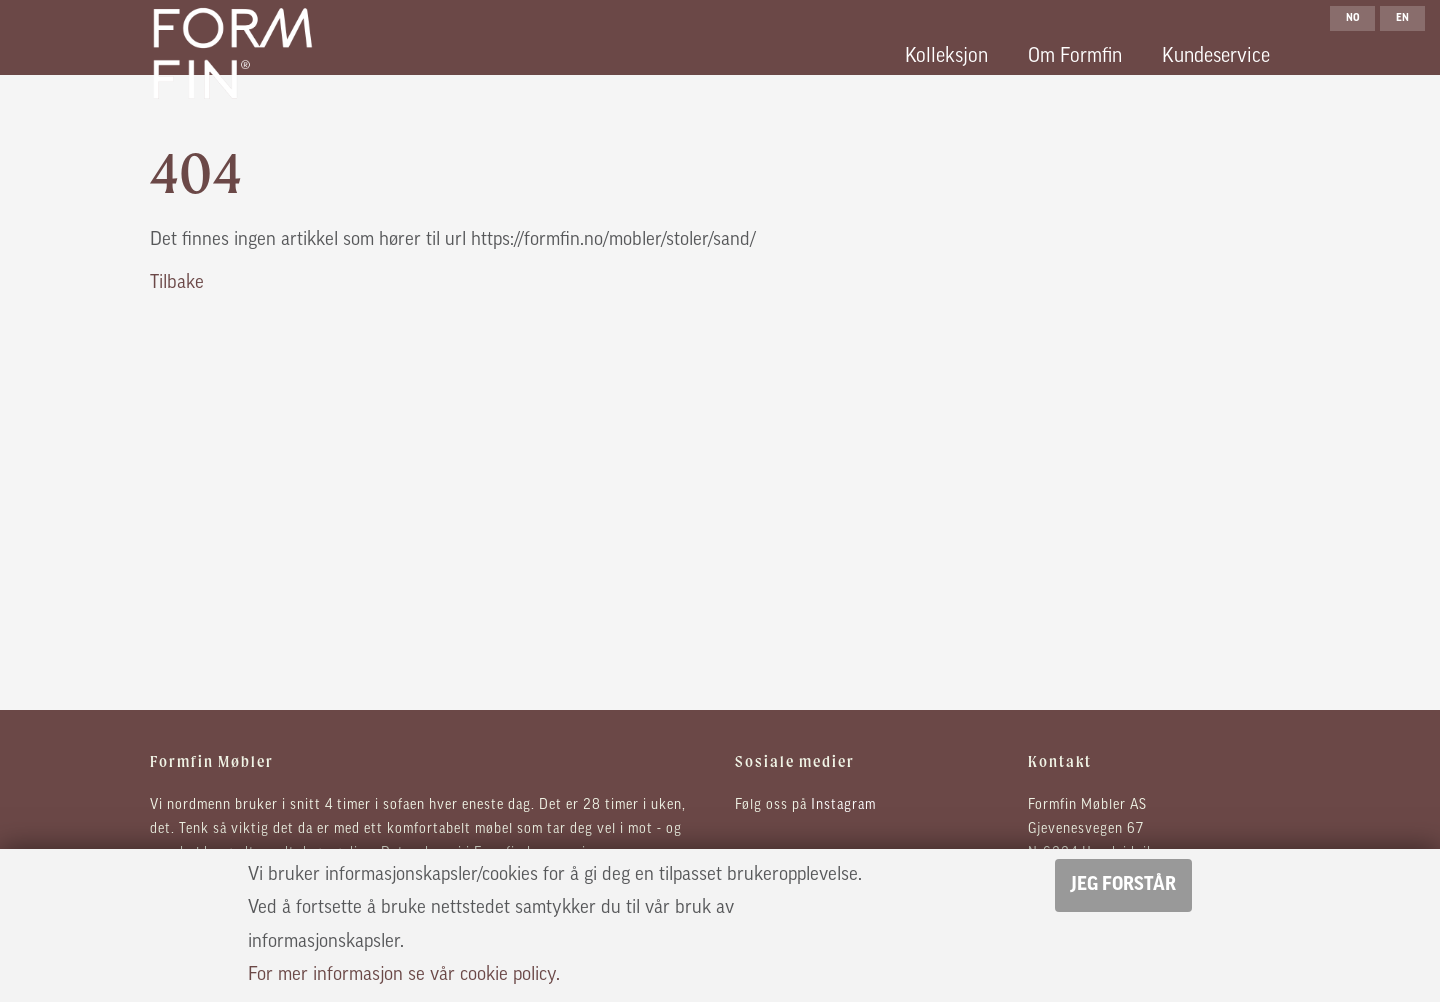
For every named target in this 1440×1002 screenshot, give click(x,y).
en (1402, 18)
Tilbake (177, 283)
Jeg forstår (1123, 885)
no (1353, 18)
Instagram (843, 805)
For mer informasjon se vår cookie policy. (404, 975)
